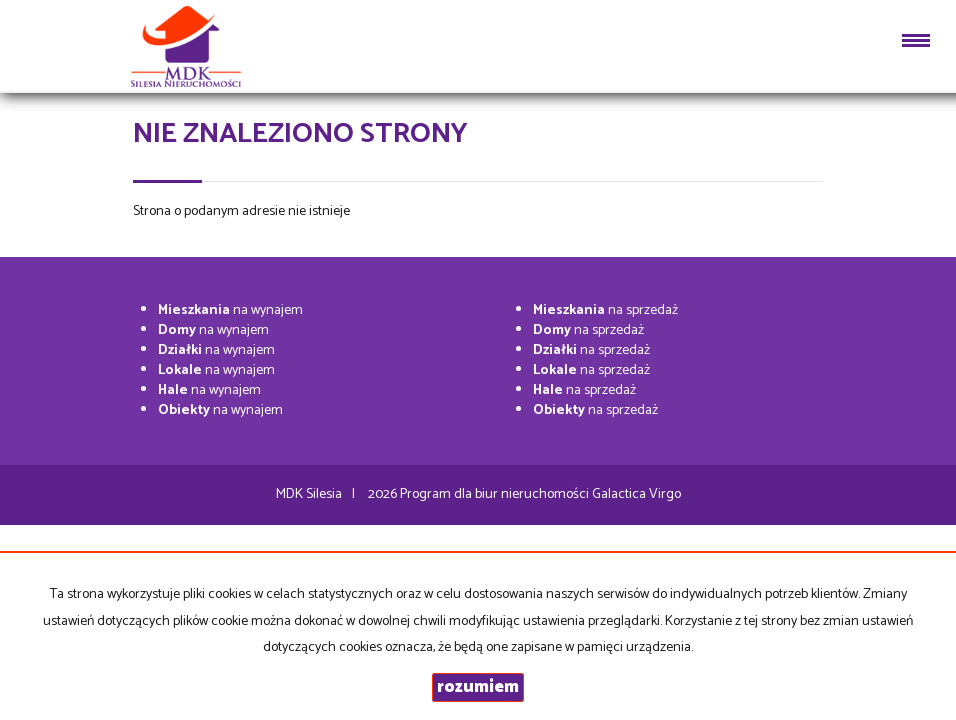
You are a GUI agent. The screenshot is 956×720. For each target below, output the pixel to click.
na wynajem (230, 310)
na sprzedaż (605, 310)
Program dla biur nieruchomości (496, 494)
